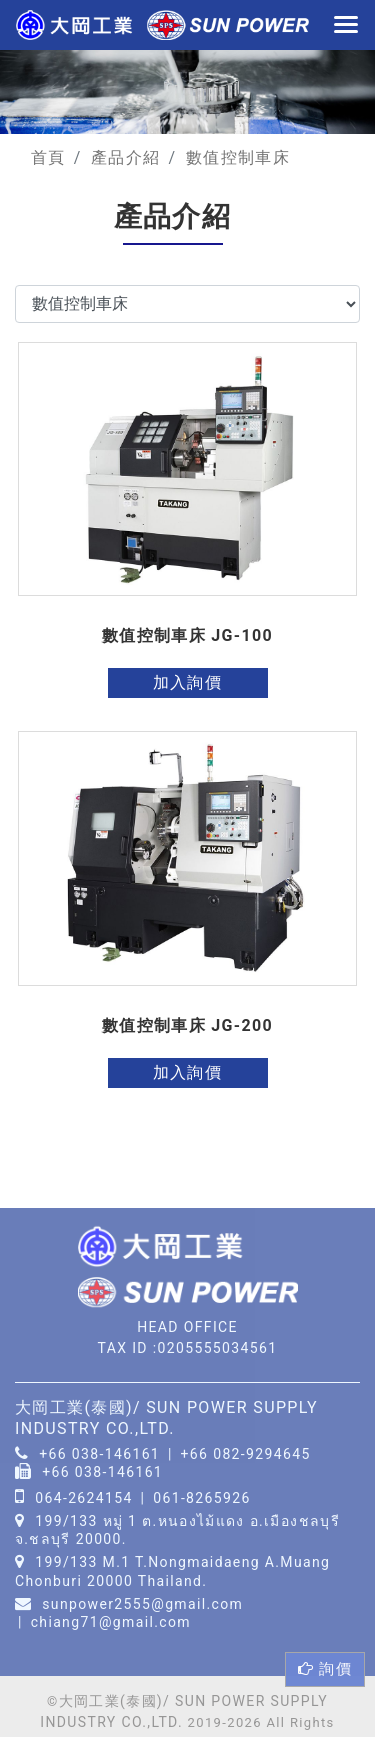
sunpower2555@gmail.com (142, 1604)
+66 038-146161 (99, 1453)
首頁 (48, 157)
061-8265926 (202, 1498)
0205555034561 (217, 1348)
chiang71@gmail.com (111, 1622)
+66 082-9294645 (246, 1453)
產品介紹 (125, 157)
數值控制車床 (238, 157)
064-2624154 (84, 1498)
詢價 (325, 1669)
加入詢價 (187, 682)
